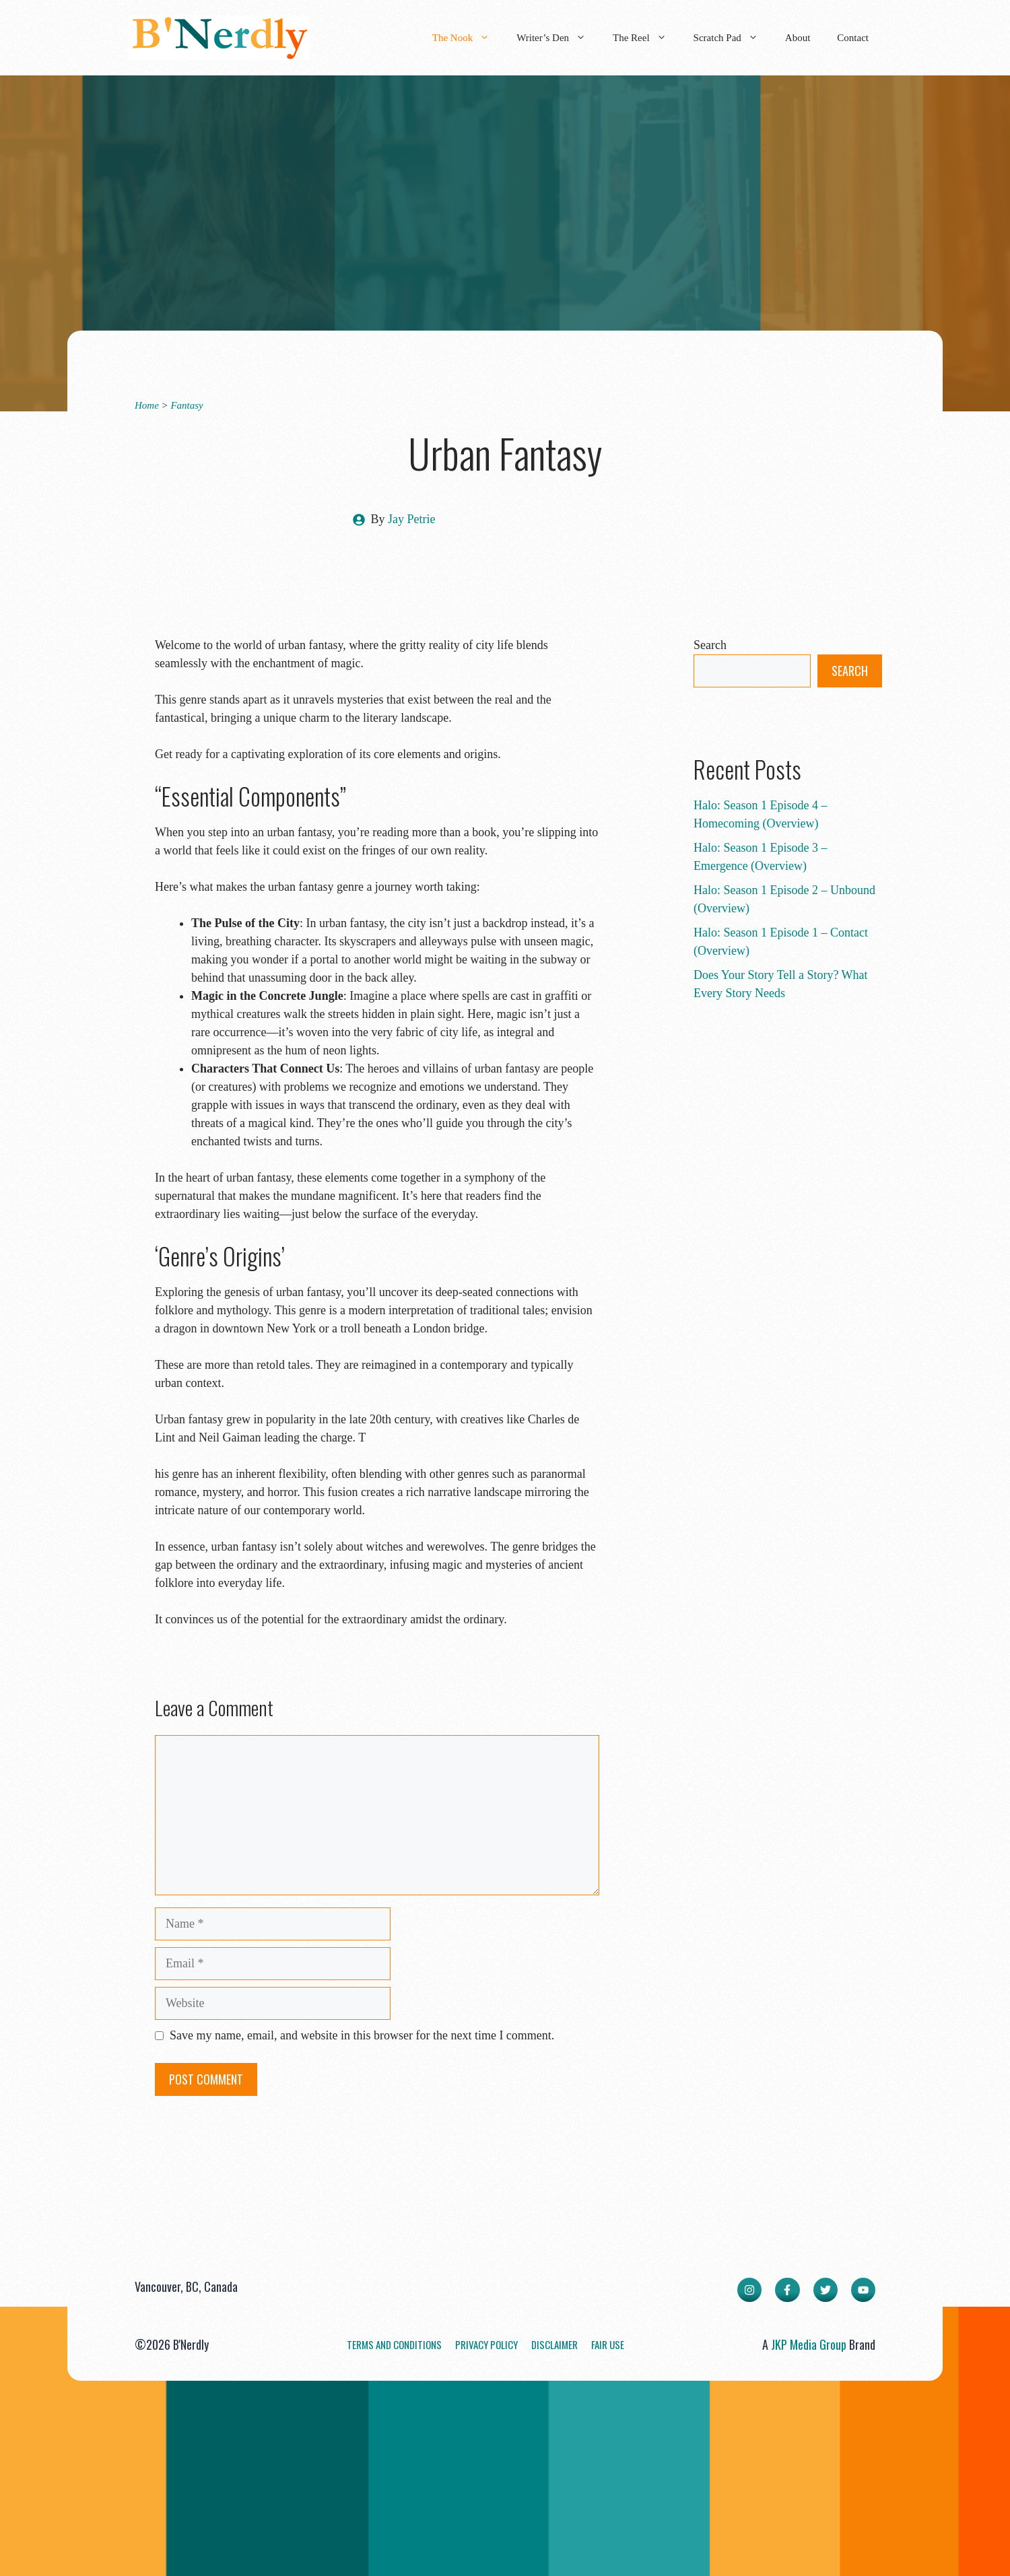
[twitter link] (825, 2290)
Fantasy (186, 405)
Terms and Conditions (394, 2344)
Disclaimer (554, 2344)
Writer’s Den (557, 37)
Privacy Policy (486, 2344)
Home (147, 405)
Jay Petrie (411, 519)
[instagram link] (749, 2290)
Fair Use (607, 2344)
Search (710, 645)
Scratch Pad (733, 37)
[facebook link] (787, 2290)
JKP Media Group (808, 2344)
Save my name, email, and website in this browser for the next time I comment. (362, 2035)
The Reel (646, 37)
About (798, 37)
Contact (853, 37)
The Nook (467, 37)
